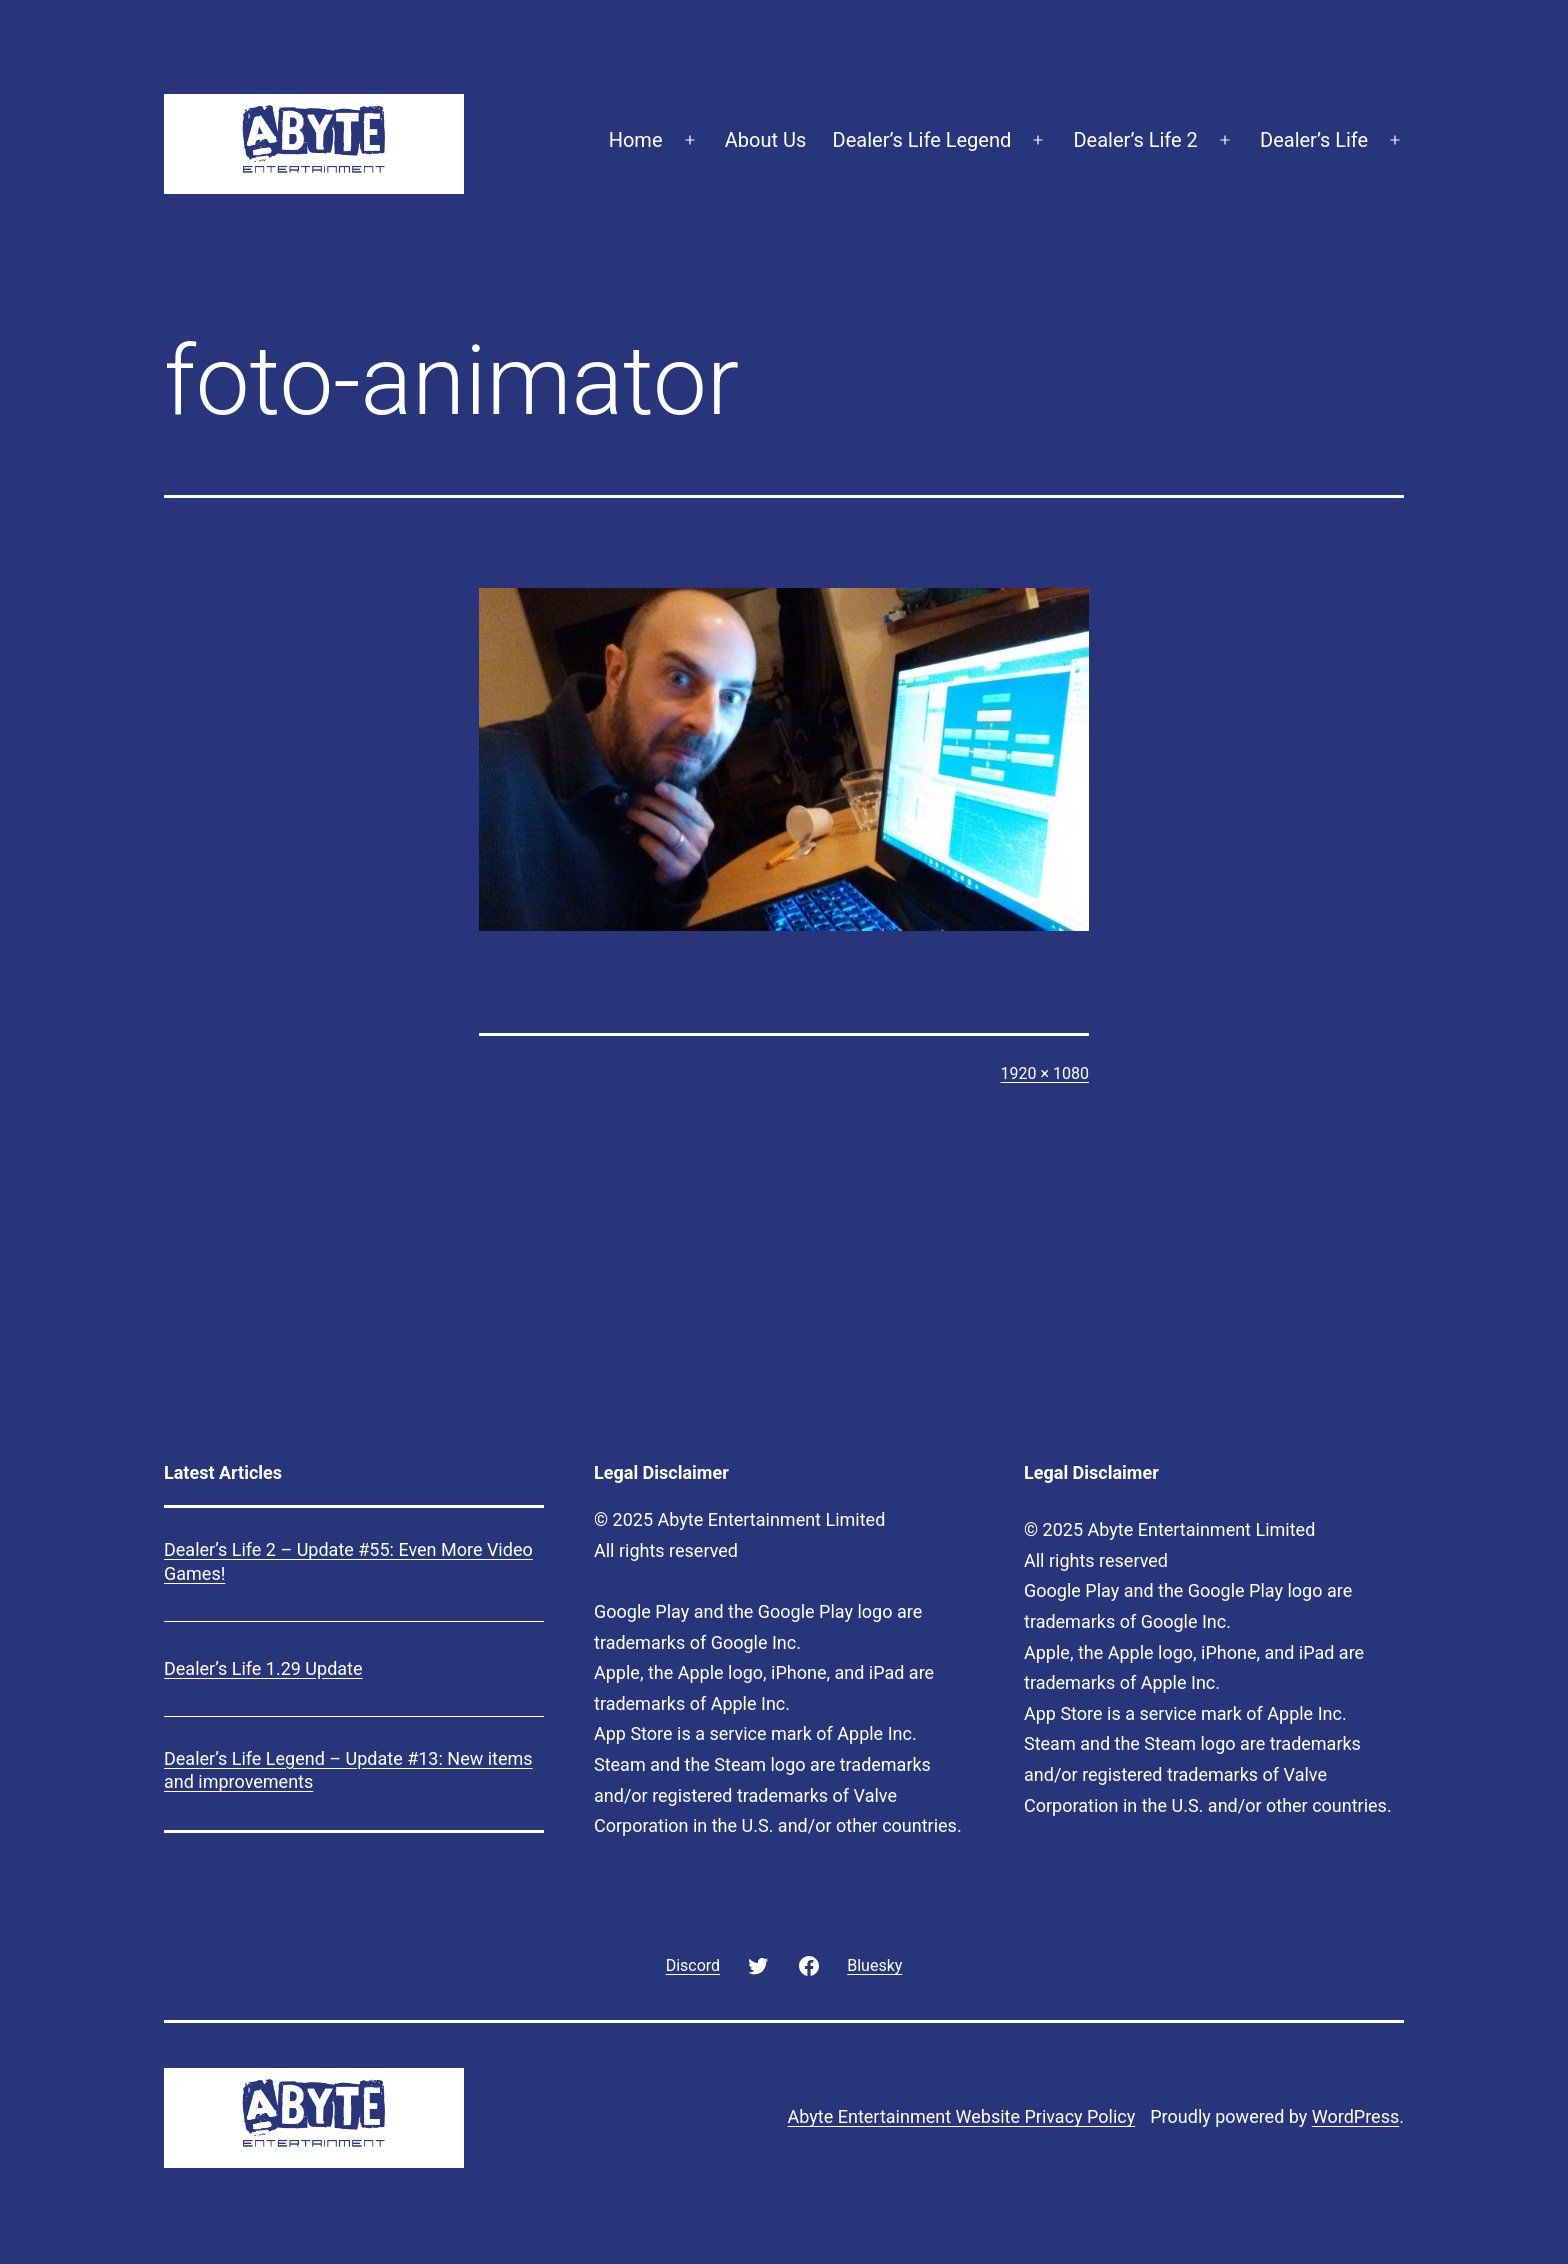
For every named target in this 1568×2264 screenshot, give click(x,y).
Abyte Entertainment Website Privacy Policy (962, 2116)
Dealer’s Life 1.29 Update (263, 1668)
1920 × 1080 (1045, 1073)
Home (636, 140)
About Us (766, 140)
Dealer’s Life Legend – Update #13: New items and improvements (348, 1770)
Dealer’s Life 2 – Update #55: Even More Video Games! (348, 1561)
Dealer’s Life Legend (922, 140)
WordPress (1355, 2116)
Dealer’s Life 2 (1135, 140)
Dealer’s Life (1314, 140)
